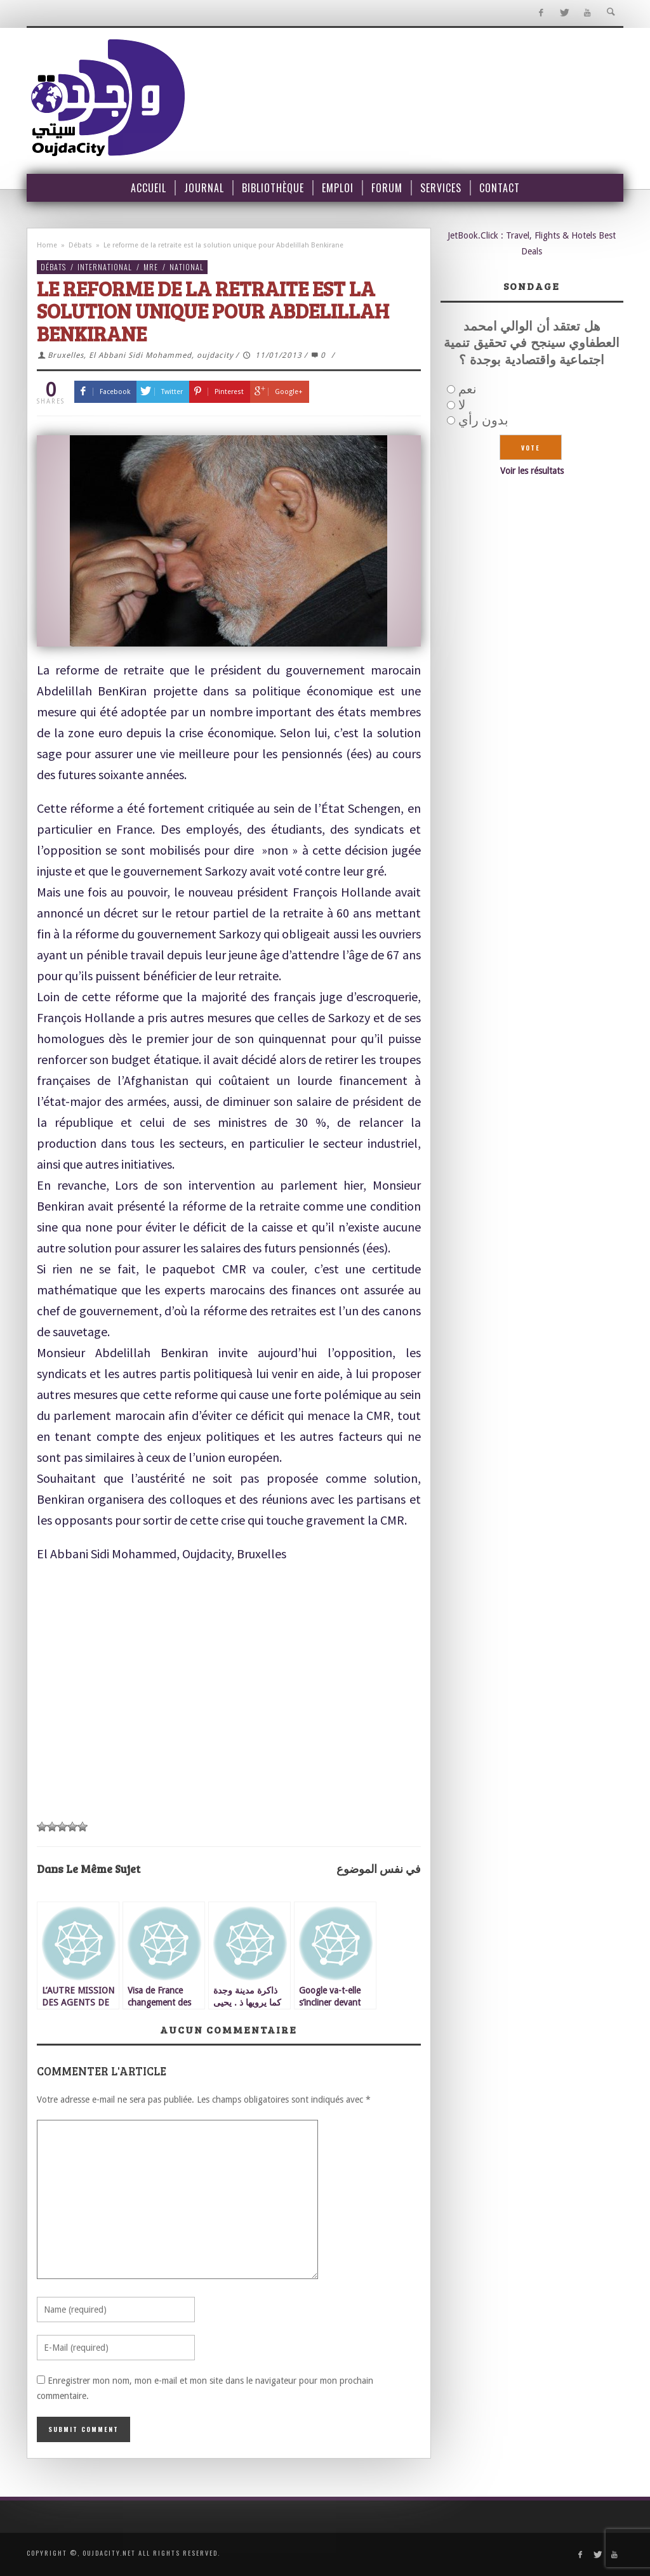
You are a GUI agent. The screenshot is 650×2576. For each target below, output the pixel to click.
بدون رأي (483, 420)
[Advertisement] (229, 1692)
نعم (467, 389)
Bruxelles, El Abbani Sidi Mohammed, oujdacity (141, 355)
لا (461, 404)
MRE (150, 266)
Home (47, 245)
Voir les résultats (532, 471)
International (104, 266)
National (186, 266)
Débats (80, 245)
